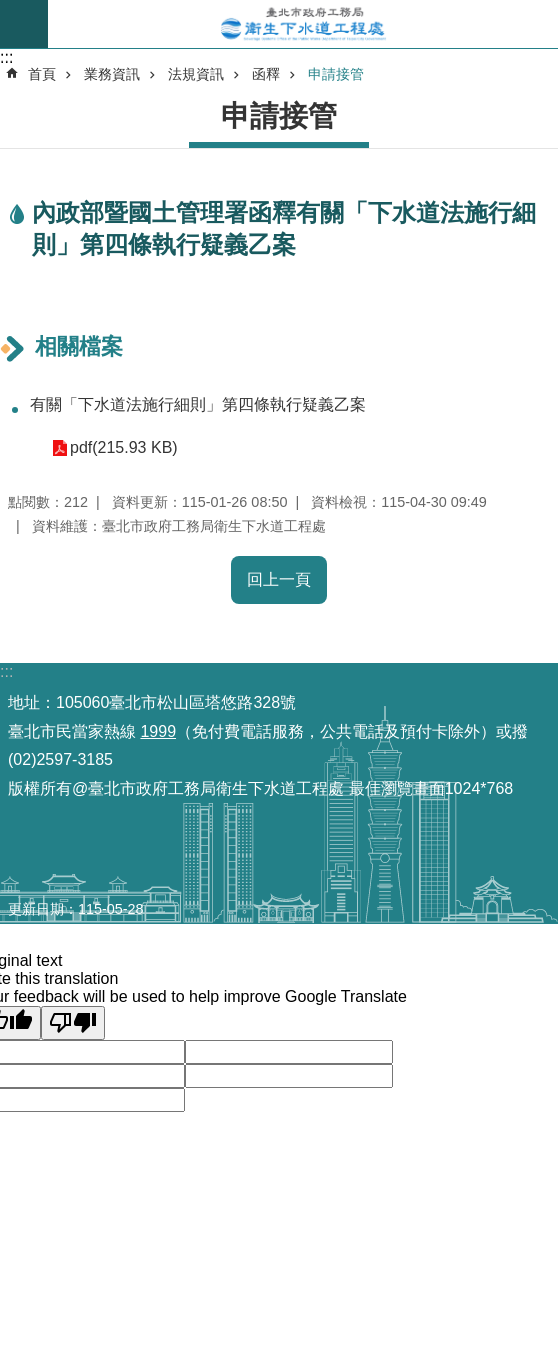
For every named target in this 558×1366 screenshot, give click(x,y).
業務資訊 (112, 74)
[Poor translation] (73, 1023)
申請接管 (336, 74)
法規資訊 (196, 74)
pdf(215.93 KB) (124, 447)
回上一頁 (279, 579)
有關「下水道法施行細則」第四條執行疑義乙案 (198, 404)
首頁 (42, 74)
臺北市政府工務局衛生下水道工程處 (303, 24)
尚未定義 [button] (24, 24)
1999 (158, 731)
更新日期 (36, 909)
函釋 (266, 74)
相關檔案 (79, 346)
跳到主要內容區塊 (10, 10)
